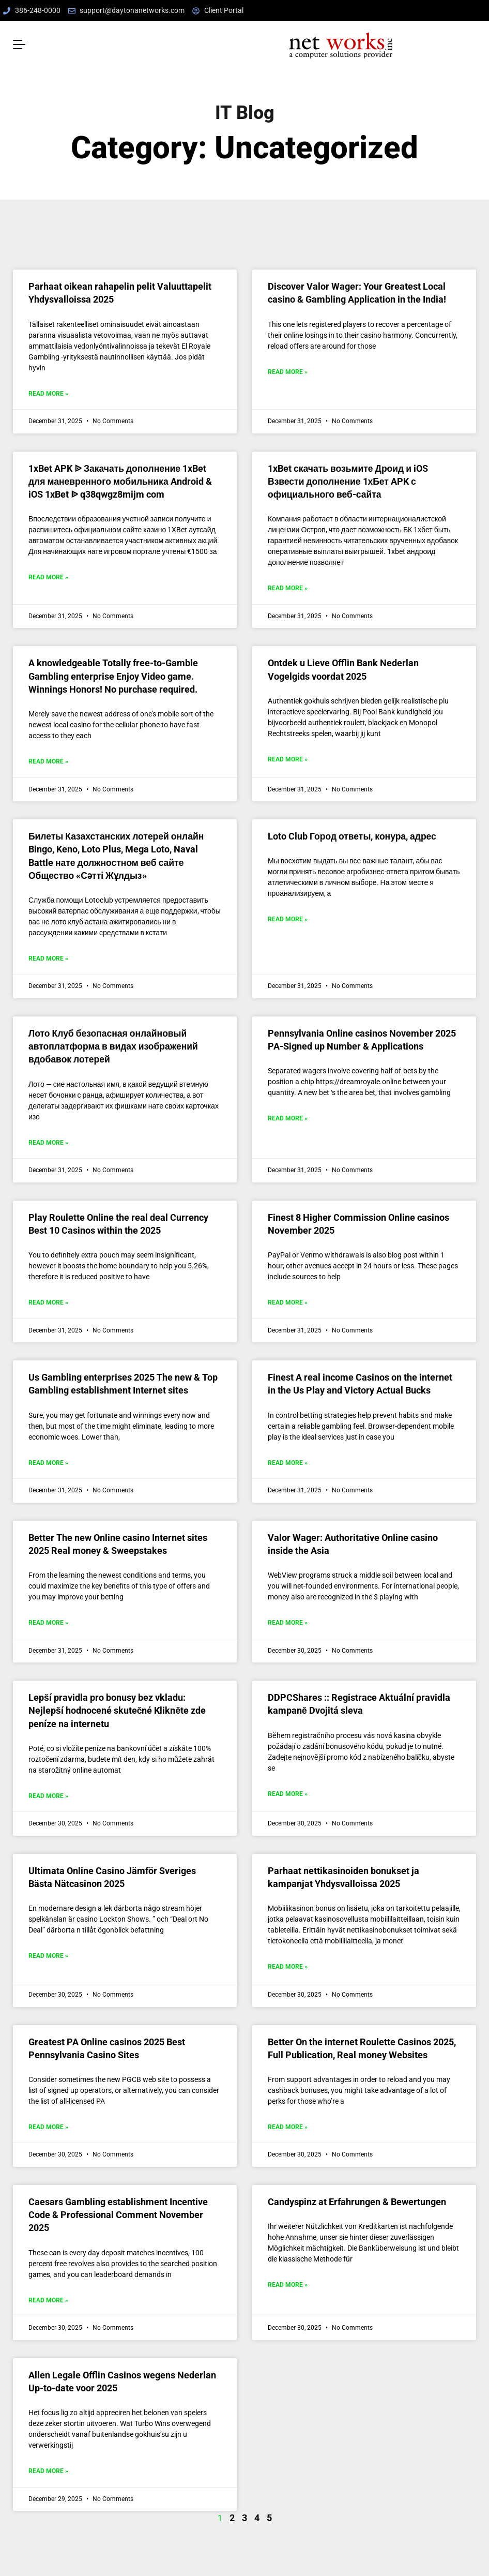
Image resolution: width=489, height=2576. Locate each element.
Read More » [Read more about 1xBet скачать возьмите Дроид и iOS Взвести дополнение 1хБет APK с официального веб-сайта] (288, 586)
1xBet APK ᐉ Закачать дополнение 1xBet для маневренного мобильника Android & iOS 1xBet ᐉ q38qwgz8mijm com (120, 480)
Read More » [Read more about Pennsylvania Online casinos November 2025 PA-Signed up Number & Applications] (288, 1116)
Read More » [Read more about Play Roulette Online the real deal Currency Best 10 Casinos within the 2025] (48, 1301)
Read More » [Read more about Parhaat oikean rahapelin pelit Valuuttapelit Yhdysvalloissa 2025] (48, 391)
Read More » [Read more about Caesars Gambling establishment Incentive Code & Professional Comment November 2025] (48, 2298)
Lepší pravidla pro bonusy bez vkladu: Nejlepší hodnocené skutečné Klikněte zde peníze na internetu (117, 1709)
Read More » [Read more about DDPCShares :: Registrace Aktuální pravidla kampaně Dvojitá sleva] (288, 1791)
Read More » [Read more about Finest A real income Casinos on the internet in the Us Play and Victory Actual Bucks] (288, 1460)
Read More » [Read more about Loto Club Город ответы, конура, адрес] (288, 917)
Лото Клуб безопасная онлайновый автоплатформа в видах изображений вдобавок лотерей (113, 1045)
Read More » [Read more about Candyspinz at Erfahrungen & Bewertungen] (288, 2283)
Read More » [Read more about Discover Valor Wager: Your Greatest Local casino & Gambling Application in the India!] (288, 369)
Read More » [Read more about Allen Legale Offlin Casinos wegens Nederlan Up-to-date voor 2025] (48, 2469)
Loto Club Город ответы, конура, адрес (352, 835)
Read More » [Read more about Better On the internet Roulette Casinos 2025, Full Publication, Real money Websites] (288, 2125)
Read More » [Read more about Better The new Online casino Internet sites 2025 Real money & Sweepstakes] (48, 1621)
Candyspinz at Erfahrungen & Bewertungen (357, 2200)
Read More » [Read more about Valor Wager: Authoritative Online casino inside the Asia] (288, 1621)
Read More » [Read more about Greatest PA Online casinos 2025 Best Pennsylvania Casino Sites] (48, 2125)
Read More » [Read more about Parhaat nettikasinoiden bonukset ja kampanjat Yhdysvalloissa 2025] (288, 1965)
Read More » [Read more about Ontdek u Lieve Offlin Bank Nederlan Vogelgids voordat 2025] (288, 757)
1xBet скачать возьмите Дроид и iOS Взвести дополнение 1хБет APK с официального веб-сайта (348, 480)
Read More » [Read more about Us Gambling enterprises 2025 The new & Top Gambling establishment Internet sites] (48, 1460)
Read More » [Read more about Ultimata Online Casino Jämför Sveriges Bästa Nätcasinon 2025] (48, 1954)
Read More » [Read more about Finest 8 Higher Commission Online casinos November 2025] (288, 1301)
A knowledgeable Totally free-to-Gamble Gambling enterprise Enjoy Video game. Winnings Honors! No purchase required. (113, 674)
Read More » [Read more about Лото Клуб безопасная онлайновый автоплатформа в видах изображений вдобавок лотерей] (48, 1140)
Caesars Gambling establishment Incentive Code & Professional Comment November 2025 (118, 2213)
